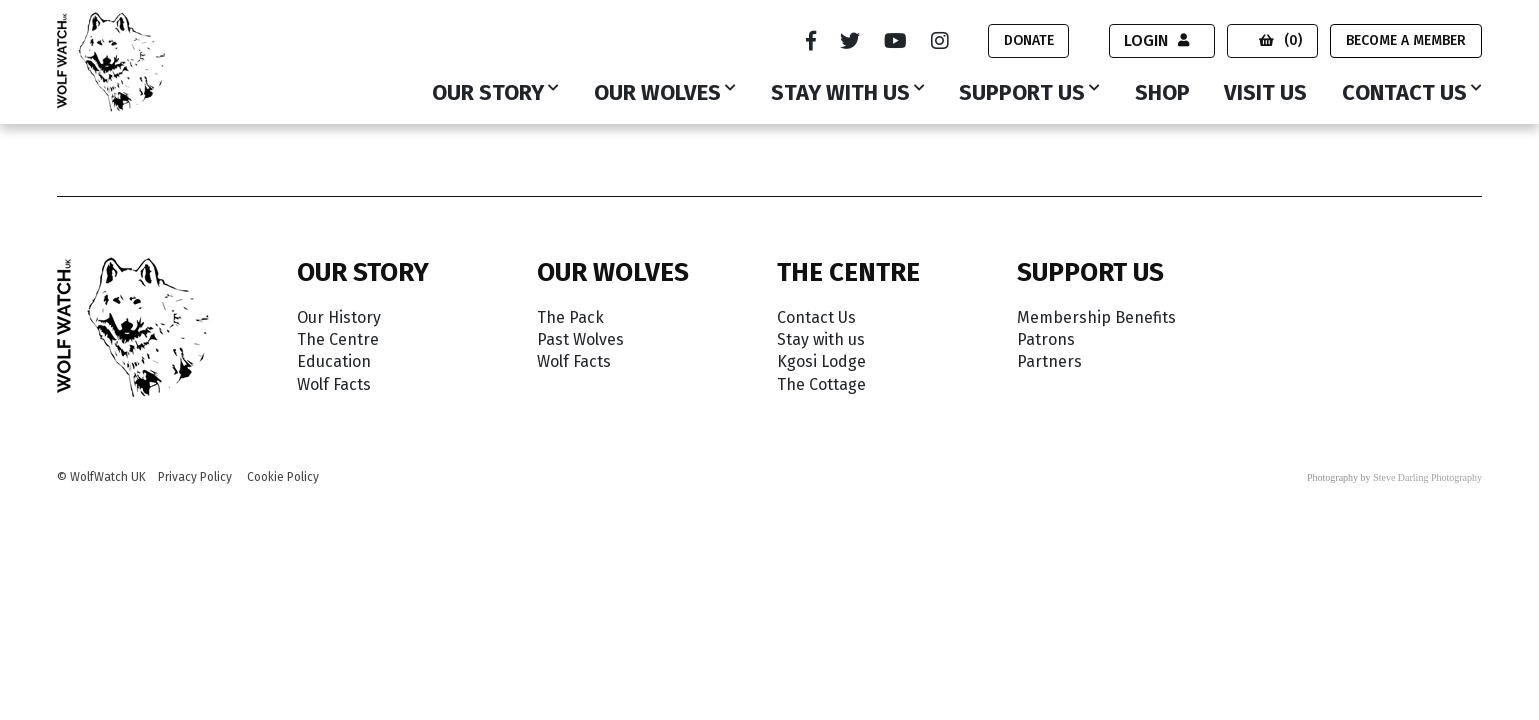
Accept (1434, 663)
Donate (1027, 40)
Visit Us (1265, 94)
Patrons (1046, 339)
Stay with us (840, 94)
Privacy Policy (195, 477)
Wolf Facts (334, 384)
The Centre (338, 339)
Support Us (1022, 94)
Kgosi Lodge (821, 361)
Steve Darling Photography (1427, 477)
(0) (1280, 40)
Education (334, 361)
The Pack (570, 317)
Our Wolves (657, 94)
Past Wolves (580, 339)
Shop (1162, 94)
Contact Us (1404, 94)
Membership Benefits (1096, 317)
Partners (1049, 361)
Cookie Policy (283, 477)
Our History (339, 317)
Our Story (488, 94)
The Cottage (821, 384)
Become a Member (1406, 40)
